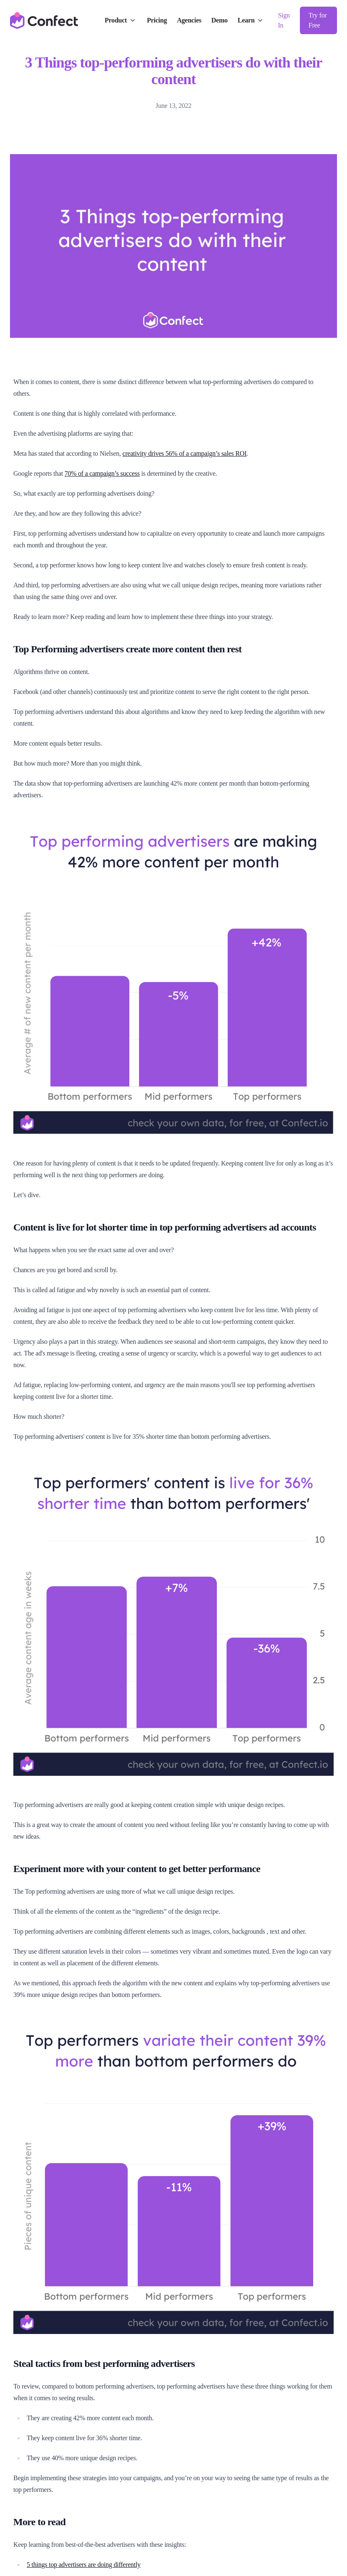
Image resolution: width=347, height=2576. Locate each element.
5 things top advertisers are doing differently (84, 2564)
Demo (219, 20)
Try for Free (318, 20)
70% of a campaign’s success (102, 473)
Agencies (189, 20)
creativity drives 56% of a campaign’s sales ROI (185, 453)
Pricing (157, 20)
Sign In (283, 20)
